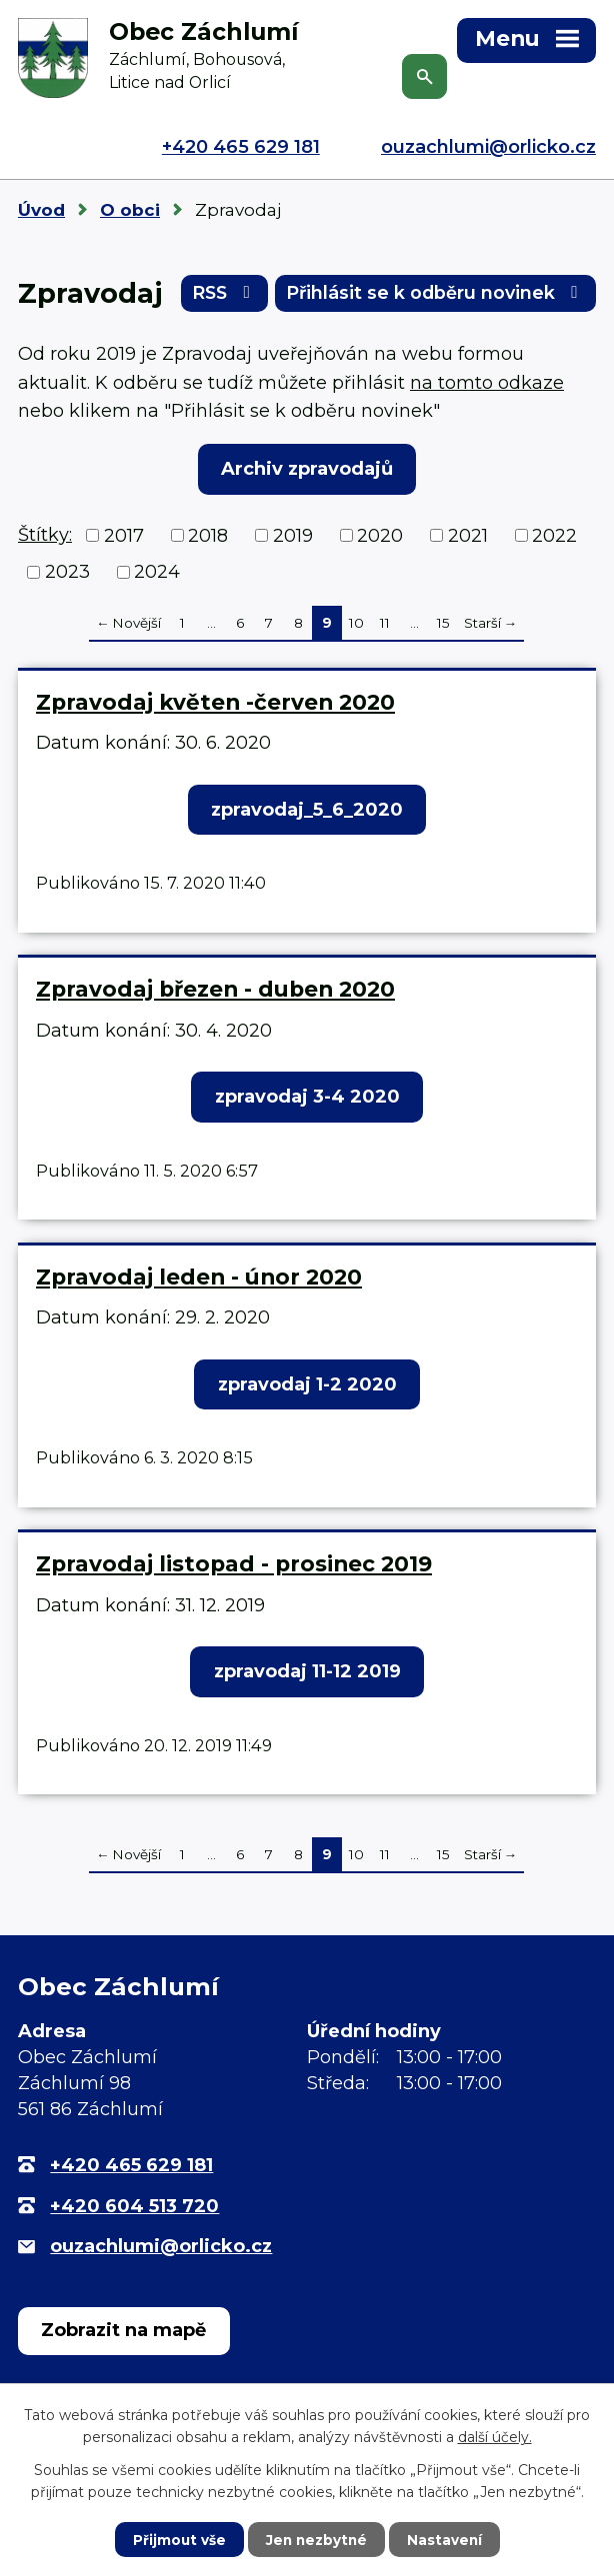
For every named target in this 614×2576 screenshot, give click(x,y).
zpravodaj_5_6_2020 (307, 813)
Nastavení (447, 2539)
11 (385, 626)
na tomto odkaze (487, 386)
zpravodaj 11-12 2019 (307, 1674)
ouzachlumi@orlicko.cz (488, 147)
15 (443, 626)
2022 (554, 539)
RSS (211, 296)
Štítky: (45, 538)
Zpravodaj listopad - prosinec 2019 (234, 1566)
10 (356, 626)
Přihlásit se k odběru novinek (431, 296)
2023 (67, 575)
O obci (130, 210)
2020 (380, 539)
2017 (124, 539)
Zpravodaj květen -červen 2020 (215, 705)
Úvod (41, 210)
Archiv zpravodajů (307, 472)
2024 (157, 575)
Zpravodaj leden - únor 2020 (199, 1279)
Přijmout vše (177, 2539)
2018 (208, 539)
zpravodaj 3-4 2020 (307, 1100)
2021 (468, 539)
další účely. (495, 2436)
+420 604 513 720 (134, 2209)
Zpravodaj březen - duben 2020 (215, 992)
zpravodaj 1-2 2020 (307, 1387)
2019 (293, 539)
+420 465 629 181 (241, 147)
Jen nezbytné (316, 2539)
